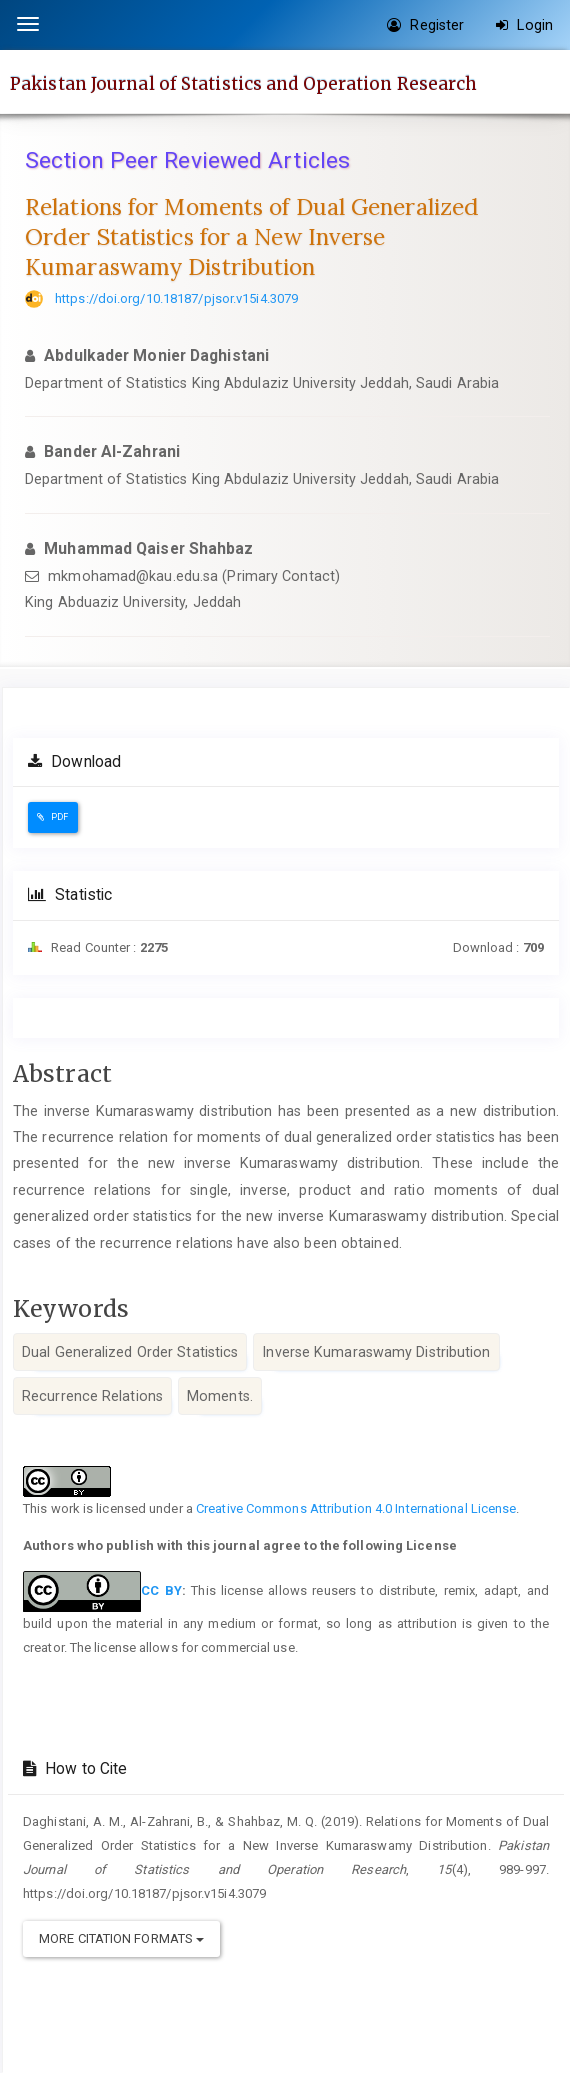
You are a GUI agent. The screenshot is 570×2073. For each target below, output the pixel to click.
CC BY (161, 1590)
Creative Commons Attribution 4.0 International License (356, 1508)
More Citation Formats (121, 1938)
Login (524, 25)
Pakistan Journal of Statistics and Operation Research (243, 83)
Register (425, 25)
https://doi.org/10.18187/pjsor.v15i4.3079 (176, 298)
